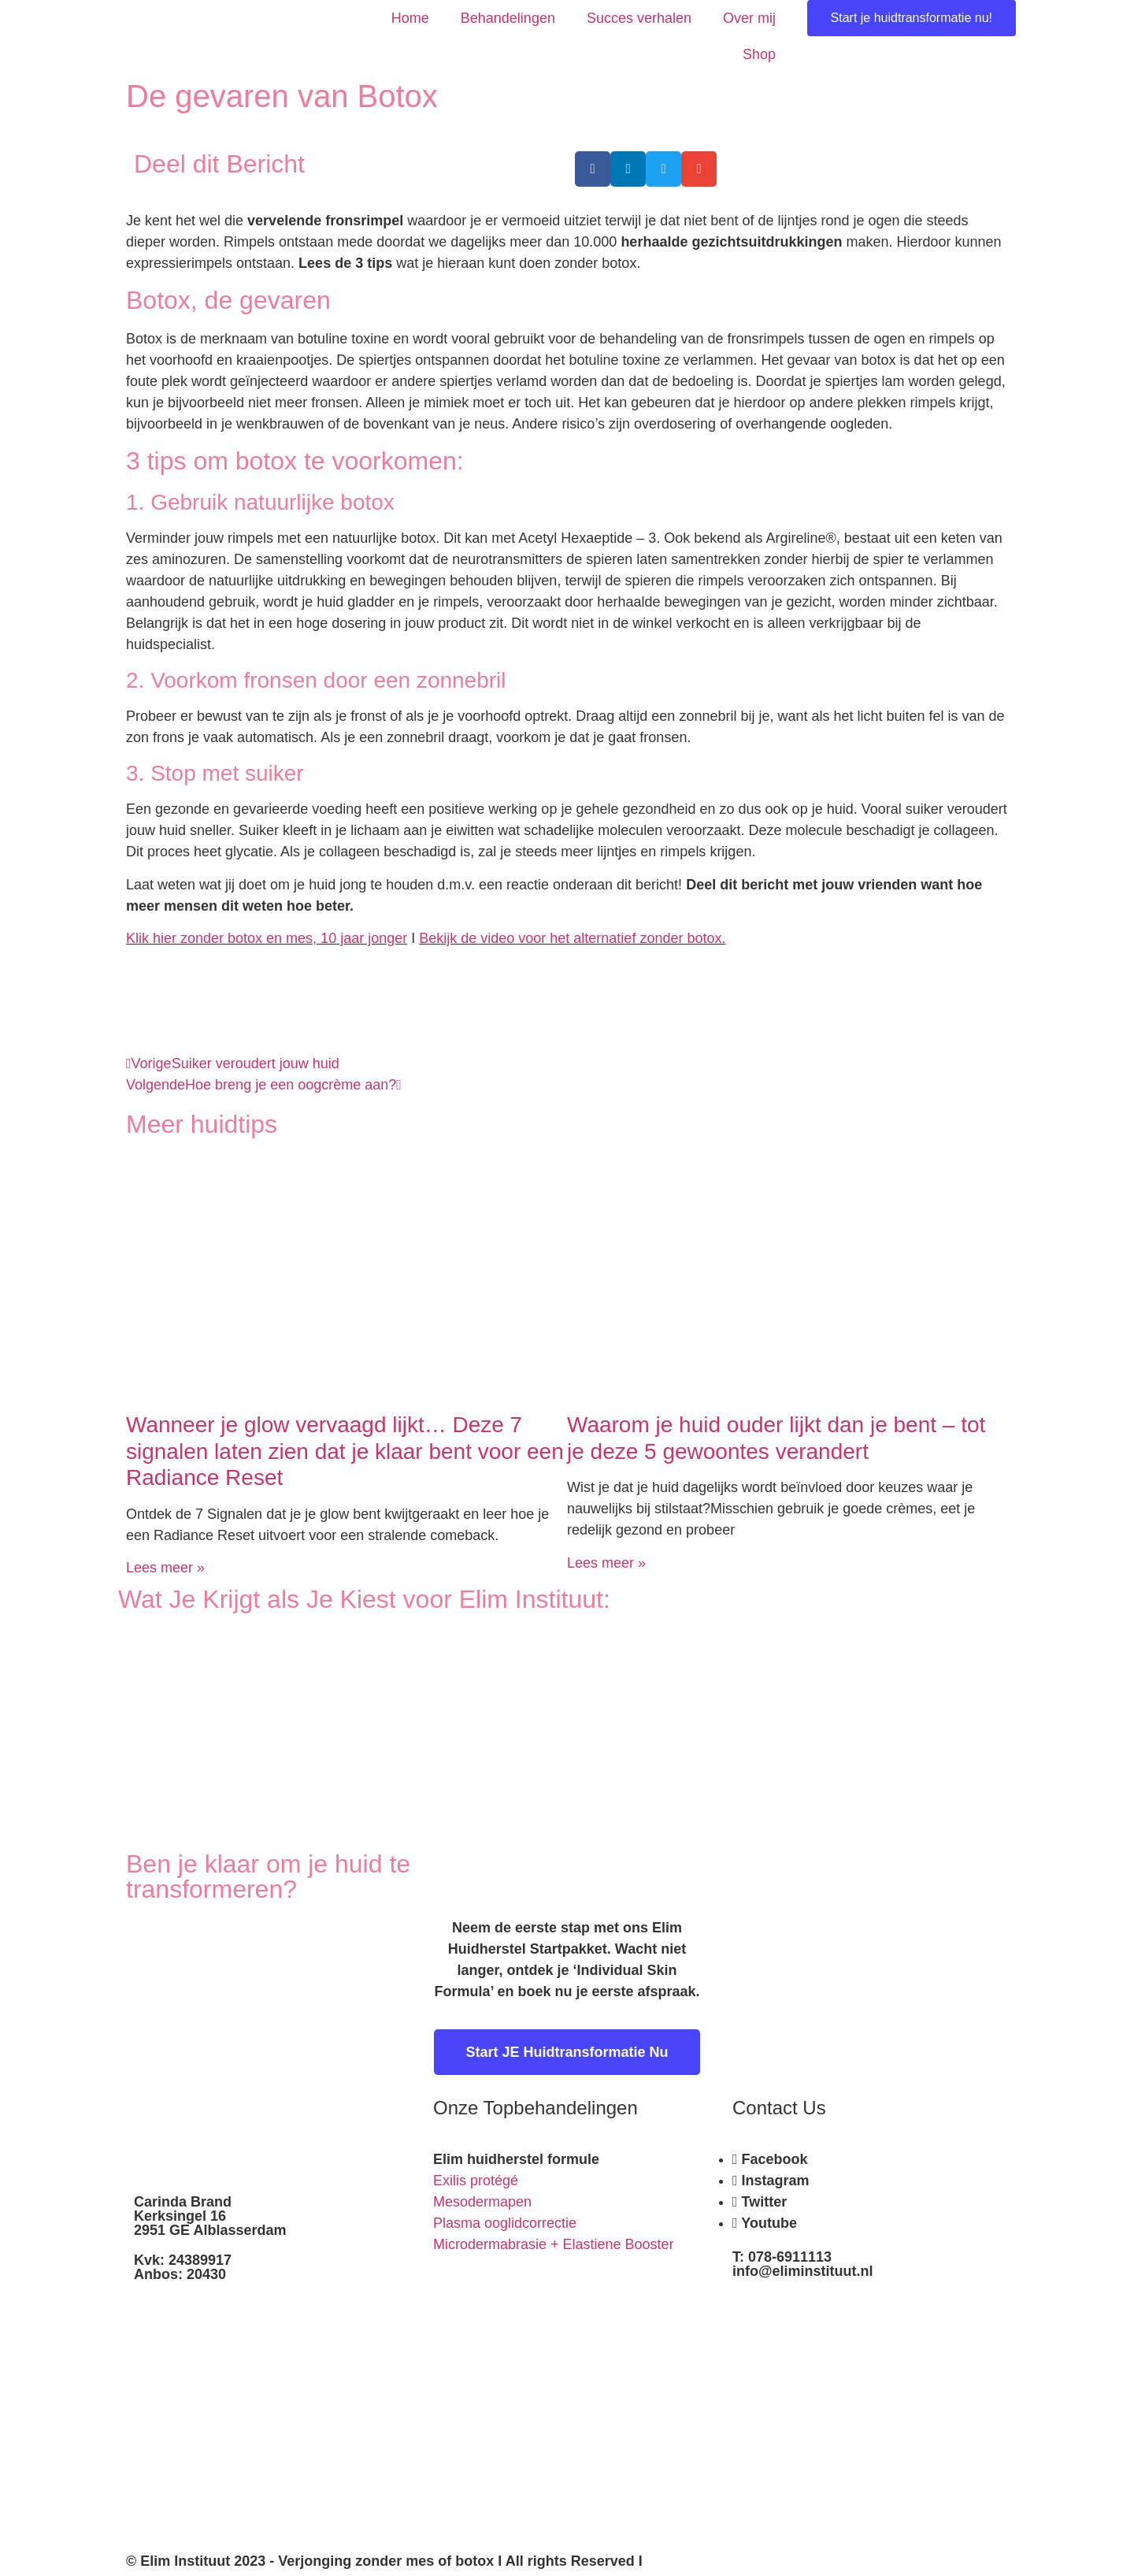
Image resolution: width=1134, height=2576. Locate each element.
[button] (592, 169)
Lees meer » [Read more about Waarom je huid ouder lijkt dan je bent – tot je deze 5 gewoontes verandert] (606, 1563)
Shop (759, 54)
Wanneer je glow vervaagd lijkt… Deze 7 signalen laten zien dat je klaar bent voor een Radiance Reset (345, 1451)
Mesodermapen (482, 2202)
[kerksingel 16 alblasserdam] (866, 2412)
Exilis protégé (475, 2180)
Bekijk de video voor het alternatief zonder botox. (572, 938)
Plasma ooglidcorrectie (504, 2223)
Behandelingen (508, 18)
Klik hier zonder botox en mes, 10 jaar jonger (266, 938)
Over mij (749, 18)
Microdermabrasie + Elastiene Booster (553, 2244)
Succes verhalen (639, 18)
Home (410, 18)
